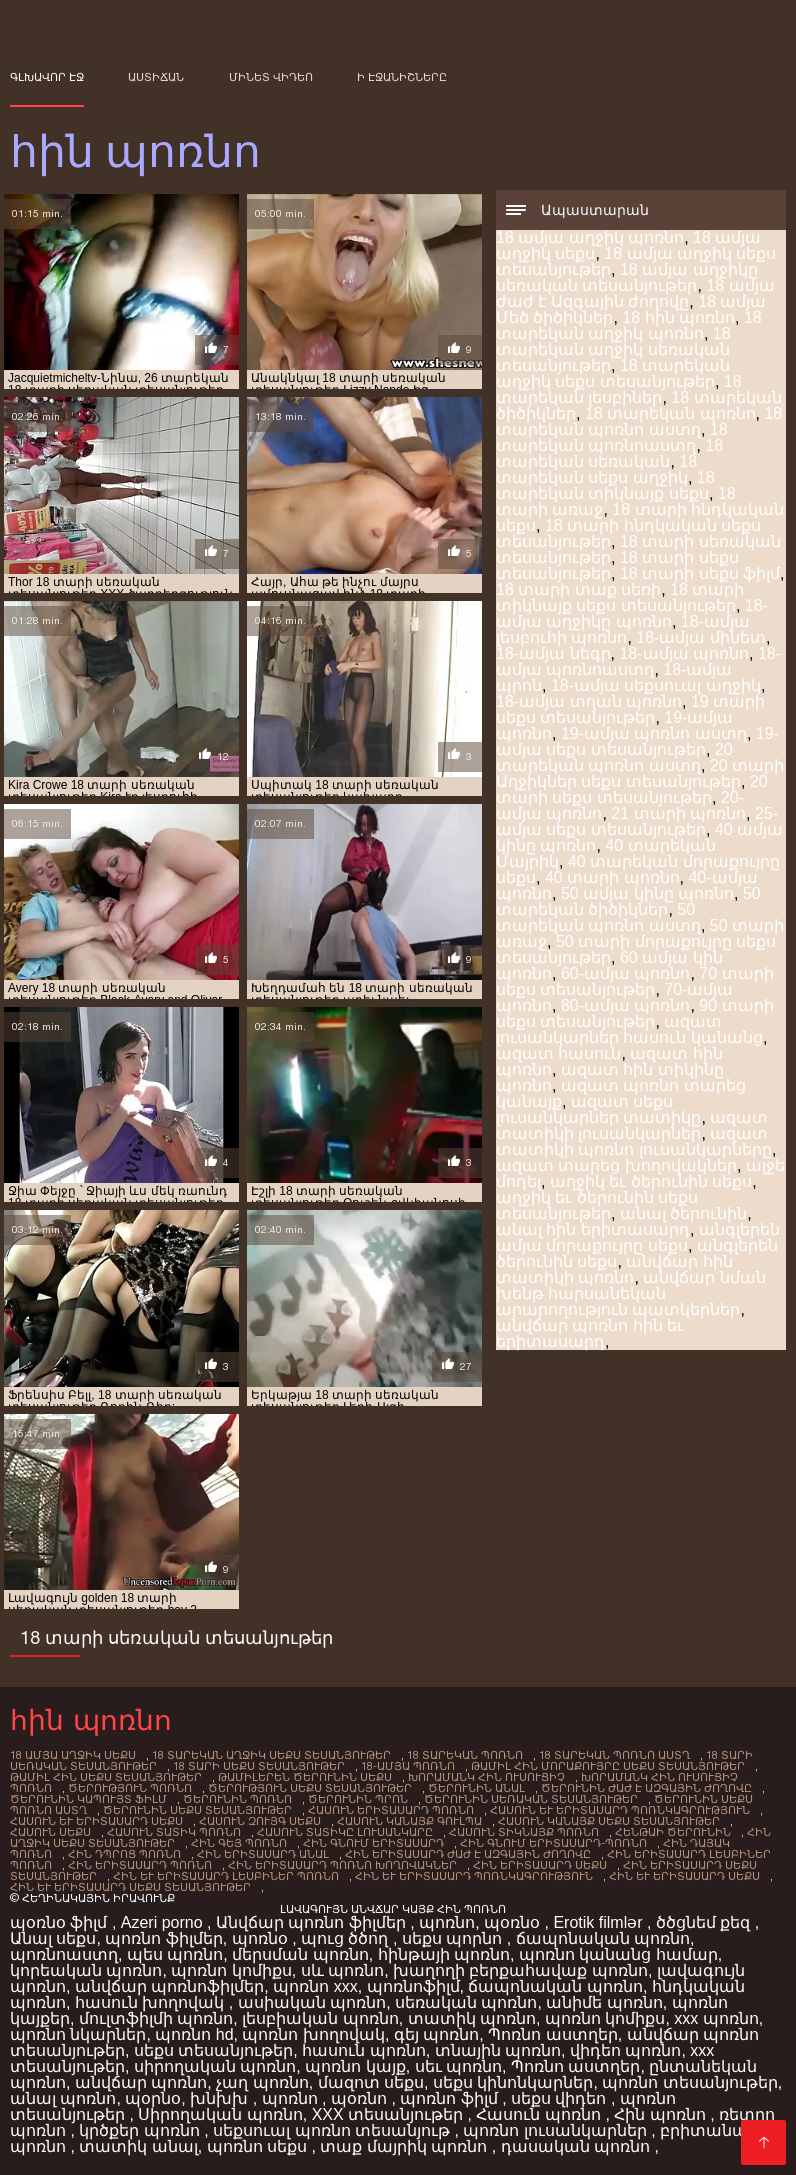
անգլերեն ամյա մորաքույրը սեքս (638, 1237)
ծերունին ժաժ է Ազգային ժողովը (646, 1788)
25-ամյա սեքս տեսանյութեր (637, 821)
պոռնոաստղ (64, 1954)
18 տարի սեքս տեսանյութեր (259, 1766)
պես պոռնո (175, 1954)
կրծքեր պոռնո (141, 2130)
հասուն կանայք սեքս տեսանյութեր (609, 1821)
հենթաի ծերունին (673, 1832)
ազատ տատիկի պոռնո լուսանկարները (634, 1141)
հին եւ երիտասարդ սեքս (684, 1876)
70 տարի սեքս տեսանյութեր (635, 981)
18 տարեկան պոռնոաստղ (612, 437)
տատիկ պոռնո (472, 2018)
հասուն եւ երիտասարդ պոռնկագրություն (620, 1810)
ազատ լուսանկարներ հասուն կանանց (629, 1029)
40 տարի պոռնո (612, 877)
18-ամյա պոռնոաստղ (638, 661)
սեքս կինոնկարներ (513, 2082)
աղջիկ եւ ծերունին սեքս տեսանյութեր (597, 1205)
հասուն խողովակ (152, 2002)
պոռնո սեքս (259, 2146)
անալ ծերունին (683, 1213)
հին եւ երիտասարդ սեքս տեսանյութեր (130, 1887)
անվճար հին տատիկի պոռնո (614, 1269)
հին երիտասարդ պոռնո (140, 1865)
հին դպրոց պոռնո (124, 1854)
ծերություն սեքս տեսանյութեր (310, 1788)
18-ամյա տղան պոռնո (589, 701)
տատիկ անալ (138, 2146)
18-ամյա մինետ (701, 637)
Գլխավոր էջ (47, 77)
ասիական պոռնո (312, 2002)
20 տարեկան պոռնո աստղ (614, 757)
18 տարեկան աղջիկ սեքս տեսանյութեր (613, 373)
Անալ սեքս (53, 1938)
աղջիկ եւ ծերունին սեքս (651, 1181)
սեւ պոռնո (458, 2066)
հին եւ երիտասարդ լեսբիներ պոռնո (226, 1876)
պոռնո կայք (355, 2066)
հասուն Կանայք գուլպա (409, 1821)
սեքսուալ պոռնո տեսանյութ (333, 2130)
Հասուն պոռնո (540, 2114)
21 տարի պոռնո (678, 813)
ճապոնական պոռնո (603, 1938)
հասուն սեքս (50, 1832)
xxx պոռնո (716, 2018)
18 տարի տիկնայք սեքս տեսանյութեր (620, 597)
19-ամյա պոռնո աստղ (654, 733)
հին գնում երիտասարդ (373, 1843)
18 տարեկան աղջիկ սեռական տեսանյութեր (613, 349)
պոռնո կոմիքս (231, 1970)
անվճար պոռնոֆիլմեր (169, 1986)
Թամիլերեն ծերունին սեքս (305, 1777)
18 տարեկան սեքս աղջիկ (596, 469)
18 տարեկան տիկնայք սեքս (605, 485)
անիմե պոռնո (604, 2002)
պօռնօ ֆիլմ (61, 1922)
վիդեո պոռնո (625, 2050)
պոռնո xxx (315, 1986)
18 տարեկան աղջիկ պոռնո (629, 325)
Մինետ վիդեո (271, 77)
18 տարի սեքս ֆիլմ (700, 573)
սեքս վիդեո (561, 2098)
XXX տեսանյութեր (390, 2114)
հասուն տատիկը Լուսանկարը (345, 1832)
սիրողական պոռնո (215, 2066)
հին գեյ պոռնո (239, 1843)
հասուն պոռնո (363, 2050)
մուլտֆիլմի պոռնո (156, 2018)
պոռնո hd (194, 2034)
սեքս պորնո (454, 1938)
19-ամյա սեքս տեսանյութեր (637, 741)
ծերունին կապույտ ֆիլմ (88, 1799)
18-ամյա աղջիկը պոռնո (632, 613)
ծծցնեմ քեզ (705, 1922)
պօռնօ (514, 1922)
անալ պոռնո (63, 2098)
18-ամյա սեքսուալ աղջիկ (656, 685)
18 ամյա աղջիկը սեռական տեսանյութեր (627, 277)
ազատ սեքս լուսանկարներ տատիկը (598, 1109)
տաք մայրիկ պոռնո (405, 2146)
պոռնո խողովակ (313, 2034)
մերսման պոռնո (300, 1954)
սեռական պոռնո (466, 2002)
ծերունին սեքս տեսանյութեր (197, 1810)
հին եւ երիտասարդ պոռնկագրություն (474, 1876)
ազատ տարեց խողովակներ (616, 1165)
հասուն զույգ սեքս (260, 1821)
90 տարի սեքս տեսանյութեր (635, 1013)
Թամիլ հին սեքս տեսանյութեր (106, 1777)
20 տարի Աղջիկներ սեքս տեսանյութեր (640, 773)
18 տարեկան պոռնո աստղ (639, 421)
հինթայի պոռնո (444, 1954)
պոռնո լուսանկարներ (557, 2130)
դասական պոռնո (578, 2146)
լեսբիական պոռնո (320, 2018)
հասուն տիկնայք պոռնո (524, 1832)
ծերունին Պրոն (358, 1799)
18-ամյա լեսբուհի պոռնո (623, 629)
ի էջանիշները (402, 77)
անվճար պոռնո (141, 2082)
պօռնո (361, 2098)
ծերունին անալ (476, 1788)
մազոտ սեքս (371, 2082)
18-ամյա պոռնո (684, 653)
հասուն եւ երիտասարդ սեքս (96, 1821)
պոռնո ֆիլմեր (163, 1938)
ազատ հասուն (558, 1053)
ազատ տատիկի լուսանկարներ (632, 1125)
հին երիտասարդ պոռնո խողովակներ (342, 1865)
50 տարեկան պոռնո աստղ (598, 917)
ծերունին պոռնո (237, 1799)
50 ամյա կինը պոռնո (647, 893)
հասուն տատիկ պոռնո (174, 1832)
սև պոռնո (342, 1970)
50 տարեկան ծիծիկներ (628, 901)
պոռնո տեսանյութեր (689, 2082)
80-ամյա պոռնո (626, 1005)
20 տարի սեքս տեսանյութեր (632, 789)
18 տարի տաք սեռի (578, 589)
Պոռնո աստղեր (552, 2034)
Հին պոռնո (662, 2114)
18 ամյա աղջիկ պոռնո (590, 237)
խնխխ (221, 2098)
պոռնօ (262, 1938)
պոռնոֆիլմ (413, 1986)
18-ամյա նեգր (553, 653)
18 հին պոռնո (678, 317)
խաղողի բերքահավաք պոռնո (520, 1970)
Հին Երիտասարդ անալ (263, 1854)
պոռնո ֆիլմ (451, 2098)
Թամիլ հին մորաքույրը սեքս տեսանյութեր (608, 1766)
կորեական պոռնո (86, 1970)
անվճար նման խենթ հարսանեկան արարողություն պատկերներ (631, 1293)
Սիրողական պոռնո (220, 2114)
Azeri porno (164, 1922)
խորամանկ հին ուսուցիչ (486, 1777)
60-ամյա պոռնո (626, 973)
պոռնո (447, 1922)
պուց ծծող (347, 1938)
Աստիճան (156, 77)
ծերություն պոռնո (130, 1788)
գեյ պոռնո (436, 2034)
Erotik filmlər (600, 1922)
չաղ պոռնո (262, 2082)
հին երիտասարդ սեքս (540, 1865)
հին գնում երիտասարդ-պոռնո (553, 1843)
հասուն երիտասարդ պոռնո (391, 1810)
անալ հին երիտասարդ (593, 1229)
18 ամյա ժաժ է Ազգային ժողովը (635, 293)
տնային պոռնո (498, 2050)
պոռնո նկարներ (78, 2034)
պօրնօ (153, 2098)
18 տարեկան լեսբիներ (619, 389)
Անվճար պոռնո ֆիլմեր (313, 1922)
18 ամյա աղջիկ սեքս (73, 1755)
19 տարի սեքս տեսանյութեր (630, 709)
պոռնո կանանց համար (618, 1954)
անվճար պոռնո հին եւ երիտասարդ (590, 1333)
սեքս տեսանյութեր (213, 2050)
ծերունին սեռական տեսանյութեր (531, 1799)
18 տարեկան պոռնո (670, 413)
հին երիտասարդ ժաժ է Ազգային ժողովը (468, 1854)
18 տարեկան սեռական (609, 453)
